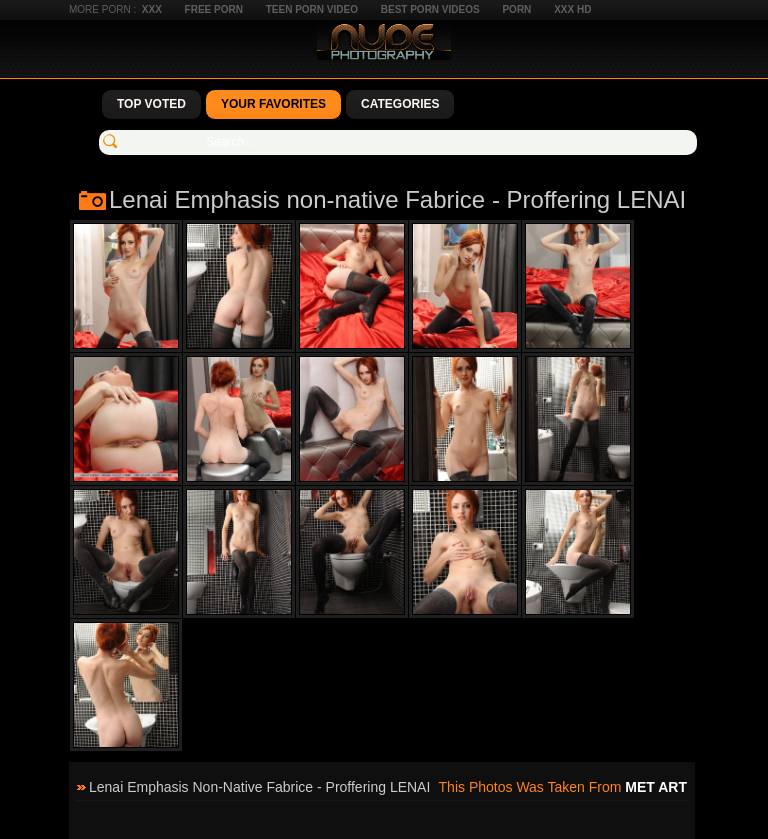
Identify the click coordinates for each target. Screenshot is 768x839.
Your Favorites (273, 104)
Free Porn (214, 9)
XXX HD (572, 9)
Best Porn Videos (430, 9)
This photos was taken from (563, 787)
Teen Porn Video (312, 9)
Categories (400, 104)
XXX (152, 9)
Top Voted (151, 104)
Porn (516, 9)
